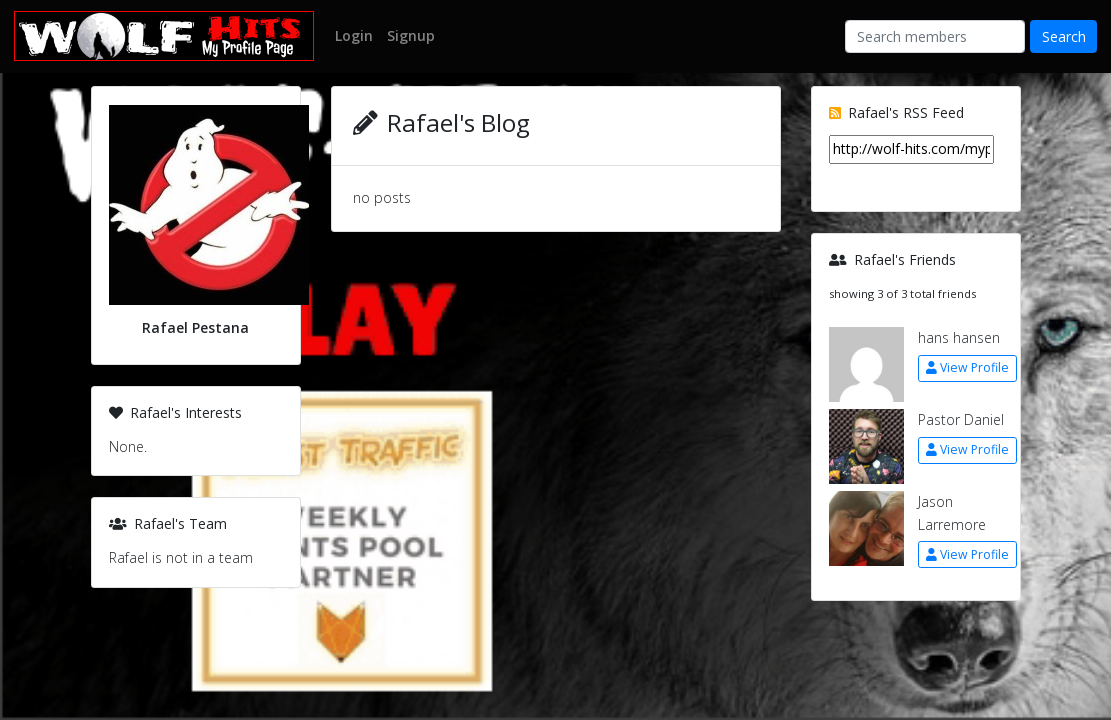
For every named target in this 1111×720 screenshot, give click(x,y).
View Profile (967, 367)
